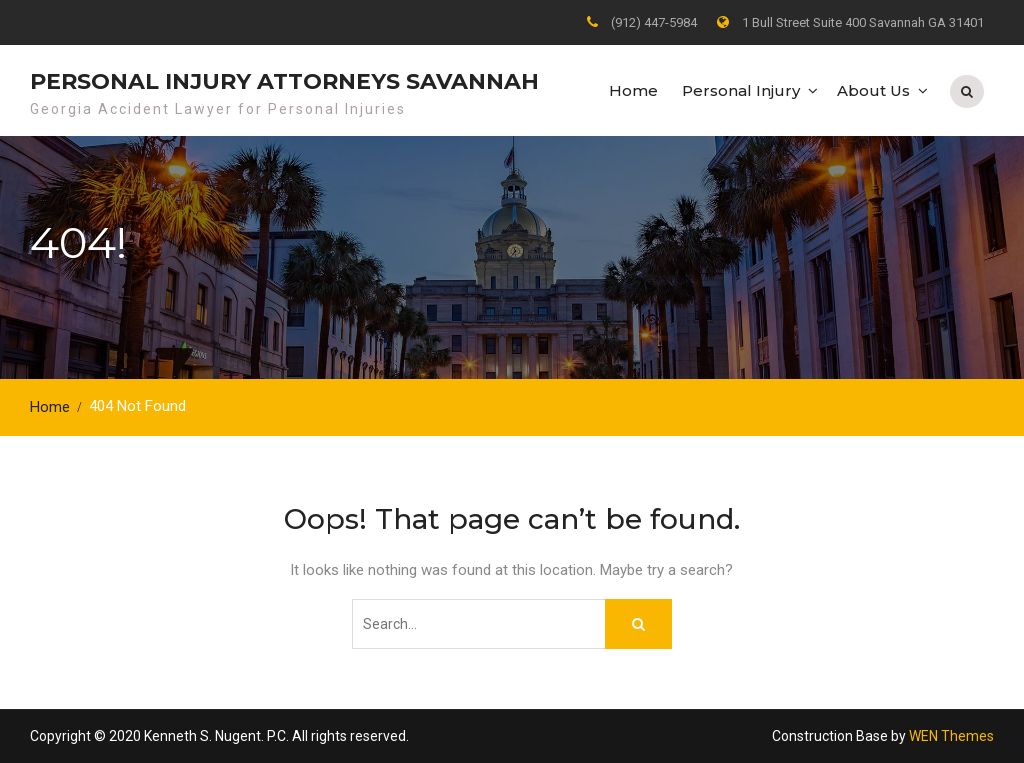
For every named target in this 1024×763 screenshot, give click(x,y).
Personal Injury (741, 90)
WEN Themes (951, 736)
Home (633, 90)
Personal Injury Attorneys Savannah (284, 81)
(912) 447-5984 (654, 22)
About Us (873, 90)
